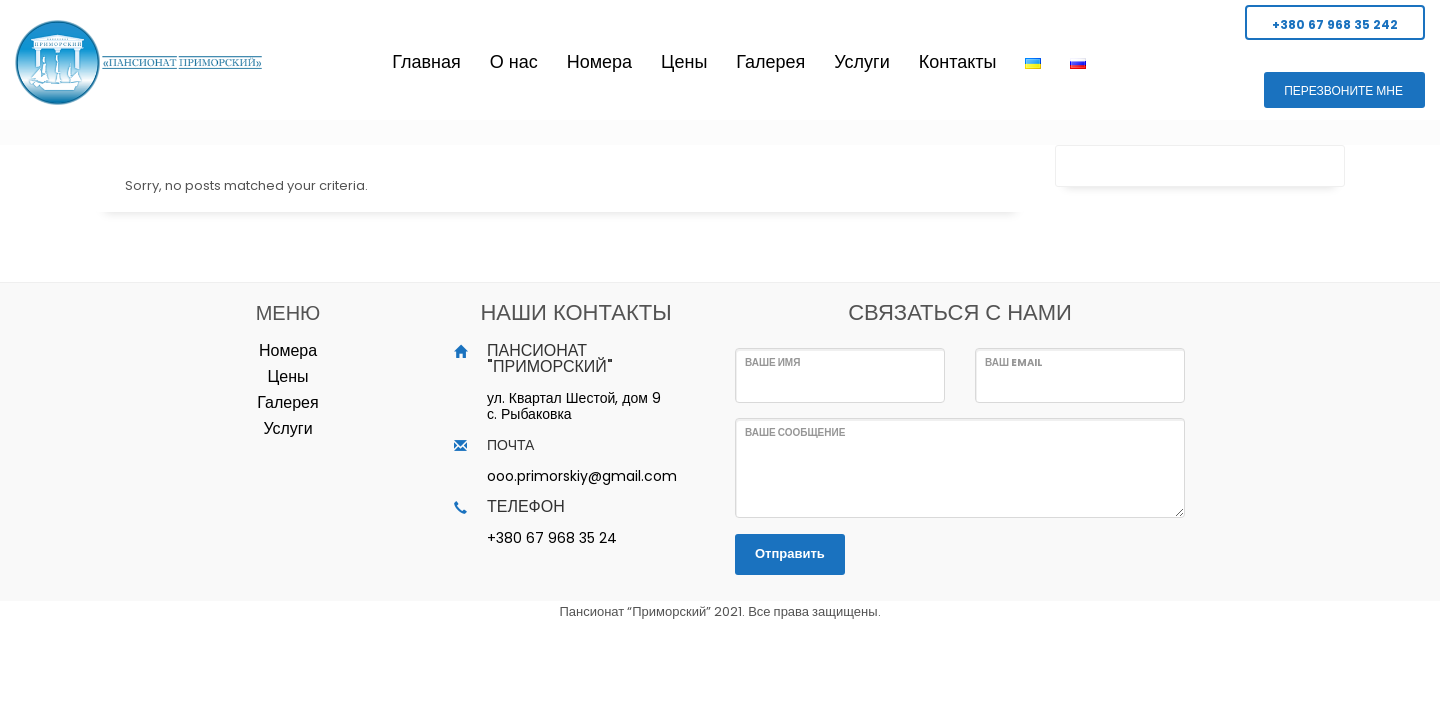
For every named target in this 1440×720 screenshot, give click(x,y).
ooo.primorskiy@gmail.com (582, 476)
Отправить (790, 553)
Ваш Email (1013, 362)
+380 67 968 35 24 (552, 538)
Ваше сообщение (795, 432)
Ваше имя (772, 362)
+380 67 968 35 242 (1335, 24)
